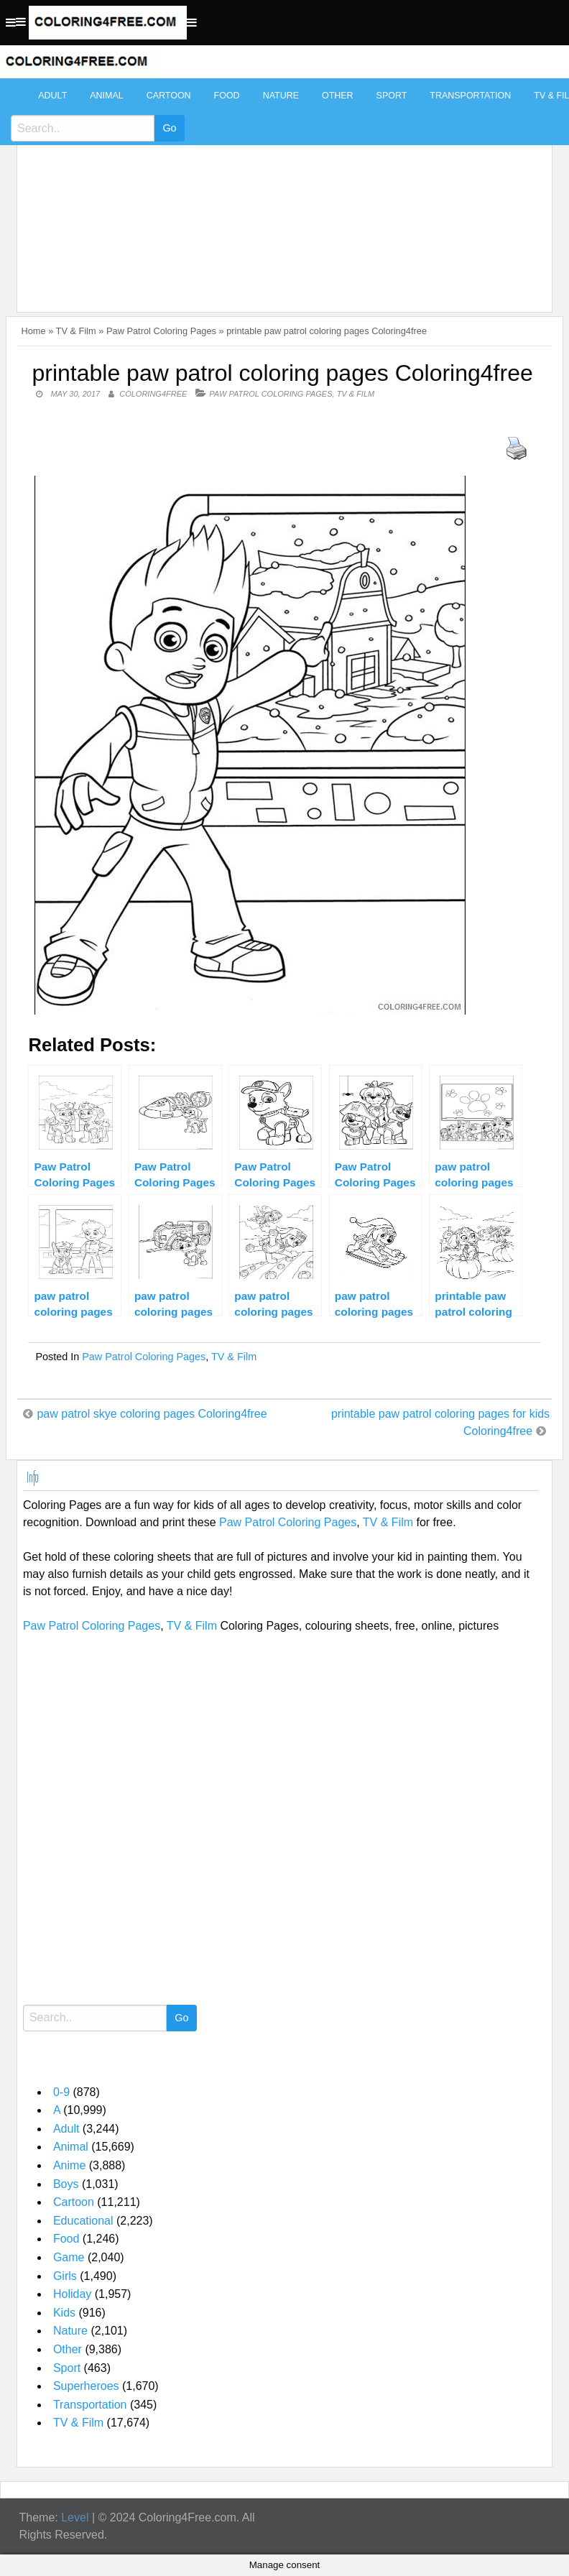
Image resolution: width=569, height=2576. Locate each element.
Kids (64, 2313)
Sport (391, 96)
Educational (83, 2221)
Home (33, 331)
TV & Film (76, 331)
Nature (281, 96)
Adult (52, 96)
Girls (65, 2276)
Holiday (72, 2294)
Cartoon (169, 96)
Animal (106, 96)
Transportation (470, 96)
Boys (66, 2184)
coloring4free (153, 393)
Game (69, 2257)
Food (227, 96)
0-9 (61, 2092)
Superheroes (86, 2386)
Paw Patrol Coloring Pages (161, 331)
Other (337, 96)
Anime (69, 2165)
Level (74, 2517)
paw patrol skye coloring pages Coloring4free (152, 1414)
